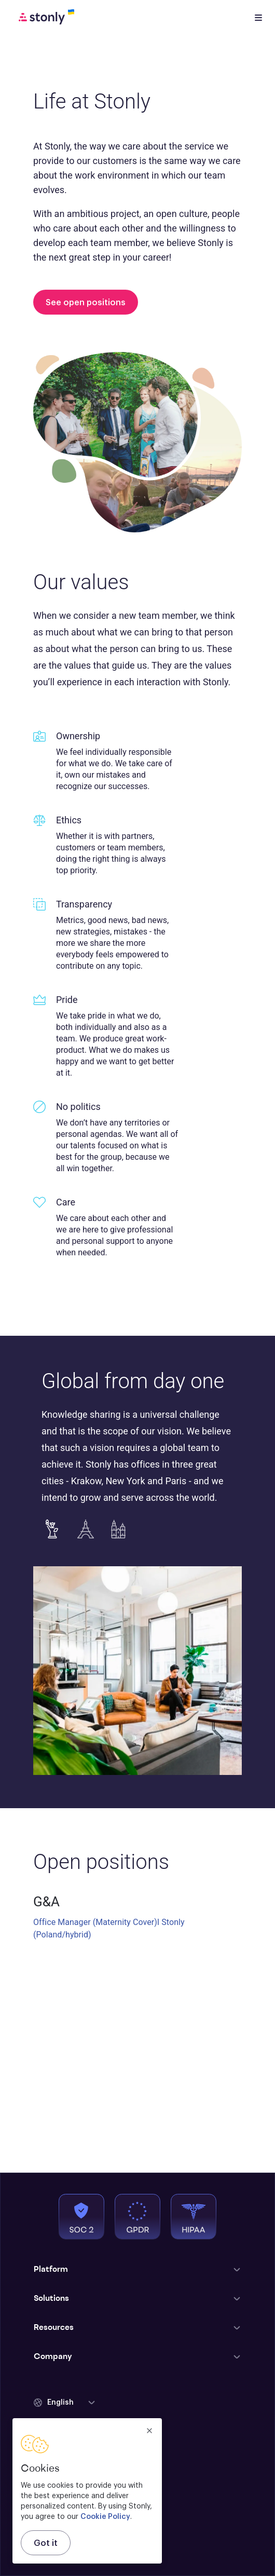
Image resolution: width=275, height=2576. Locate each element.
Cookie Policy (105, 2516)
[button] (65, 2402)
